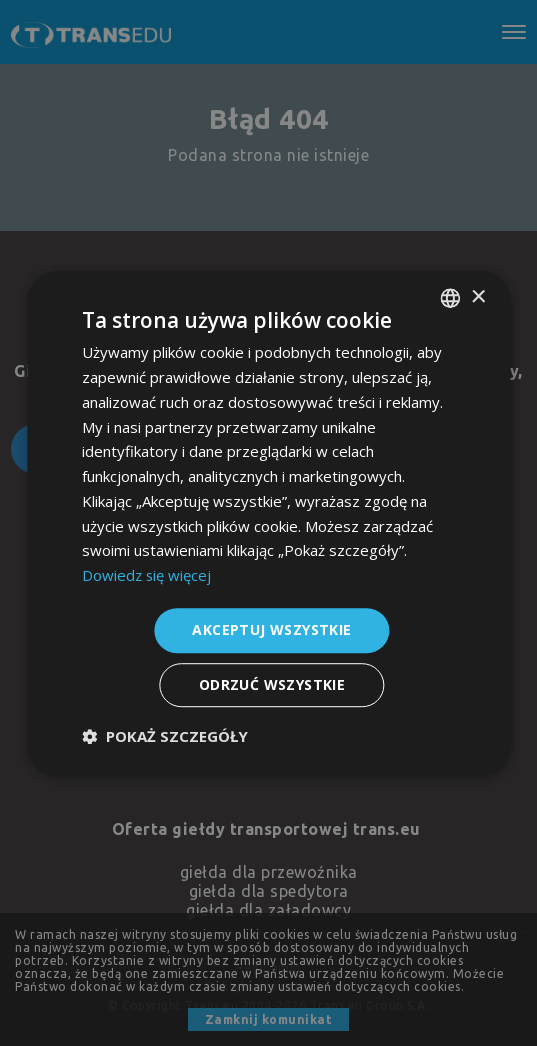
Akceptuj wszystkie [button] (271, 629)
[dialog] (268, 523)
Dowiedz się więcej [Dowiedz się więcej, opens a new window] (147, 575)
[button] (165, 736)
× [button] (477, 297)
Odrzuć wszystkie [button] (272, 684)
